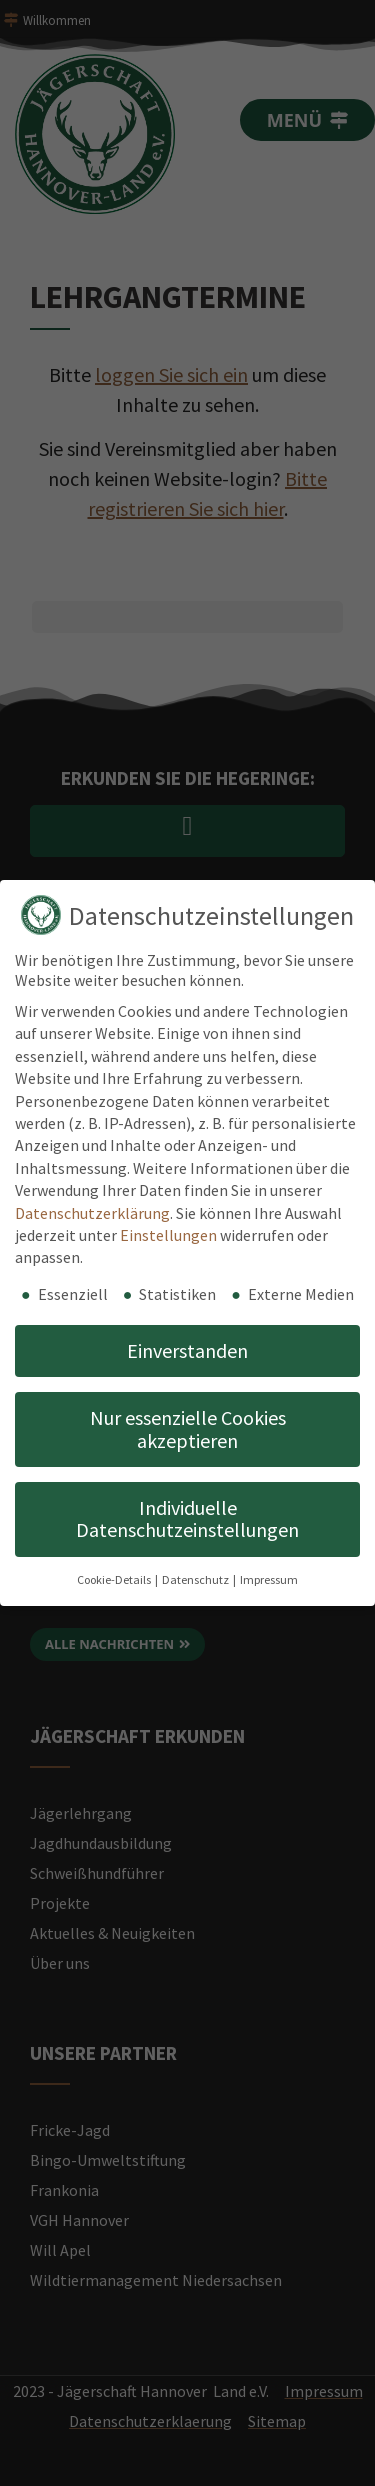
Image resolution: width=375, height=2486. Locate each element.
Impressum (269, 1579)
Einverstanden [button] (187, 1350)
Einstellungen (168, 1235)
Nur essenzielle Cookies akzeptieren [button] (188, 1428)
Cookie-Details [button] (115, 1579)
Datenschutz (196, 1579)
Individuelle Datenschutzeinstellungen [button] (187, 1518)
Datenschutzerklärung (92, 1213)
